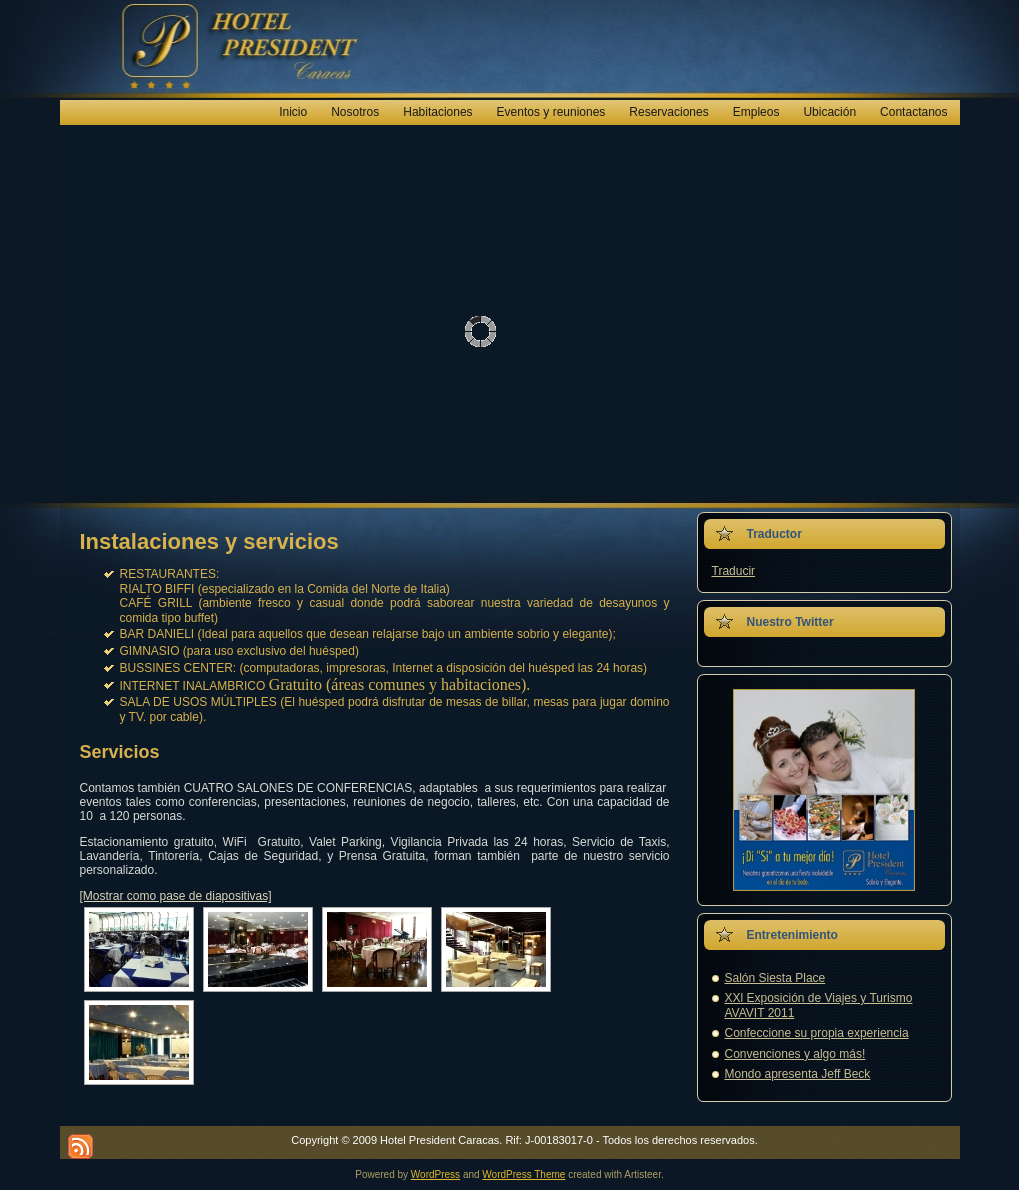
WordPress (435, 1174)
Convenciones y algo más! (795, 1054)
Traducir (734, 571)
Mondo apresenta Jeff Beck (798, 1074)
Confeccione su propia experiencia (817, 1033)
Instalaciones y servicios (209, 541)
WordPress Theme (523, 1174)
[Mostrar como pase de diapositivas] (176, 896)
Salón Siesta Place (775, 978)
